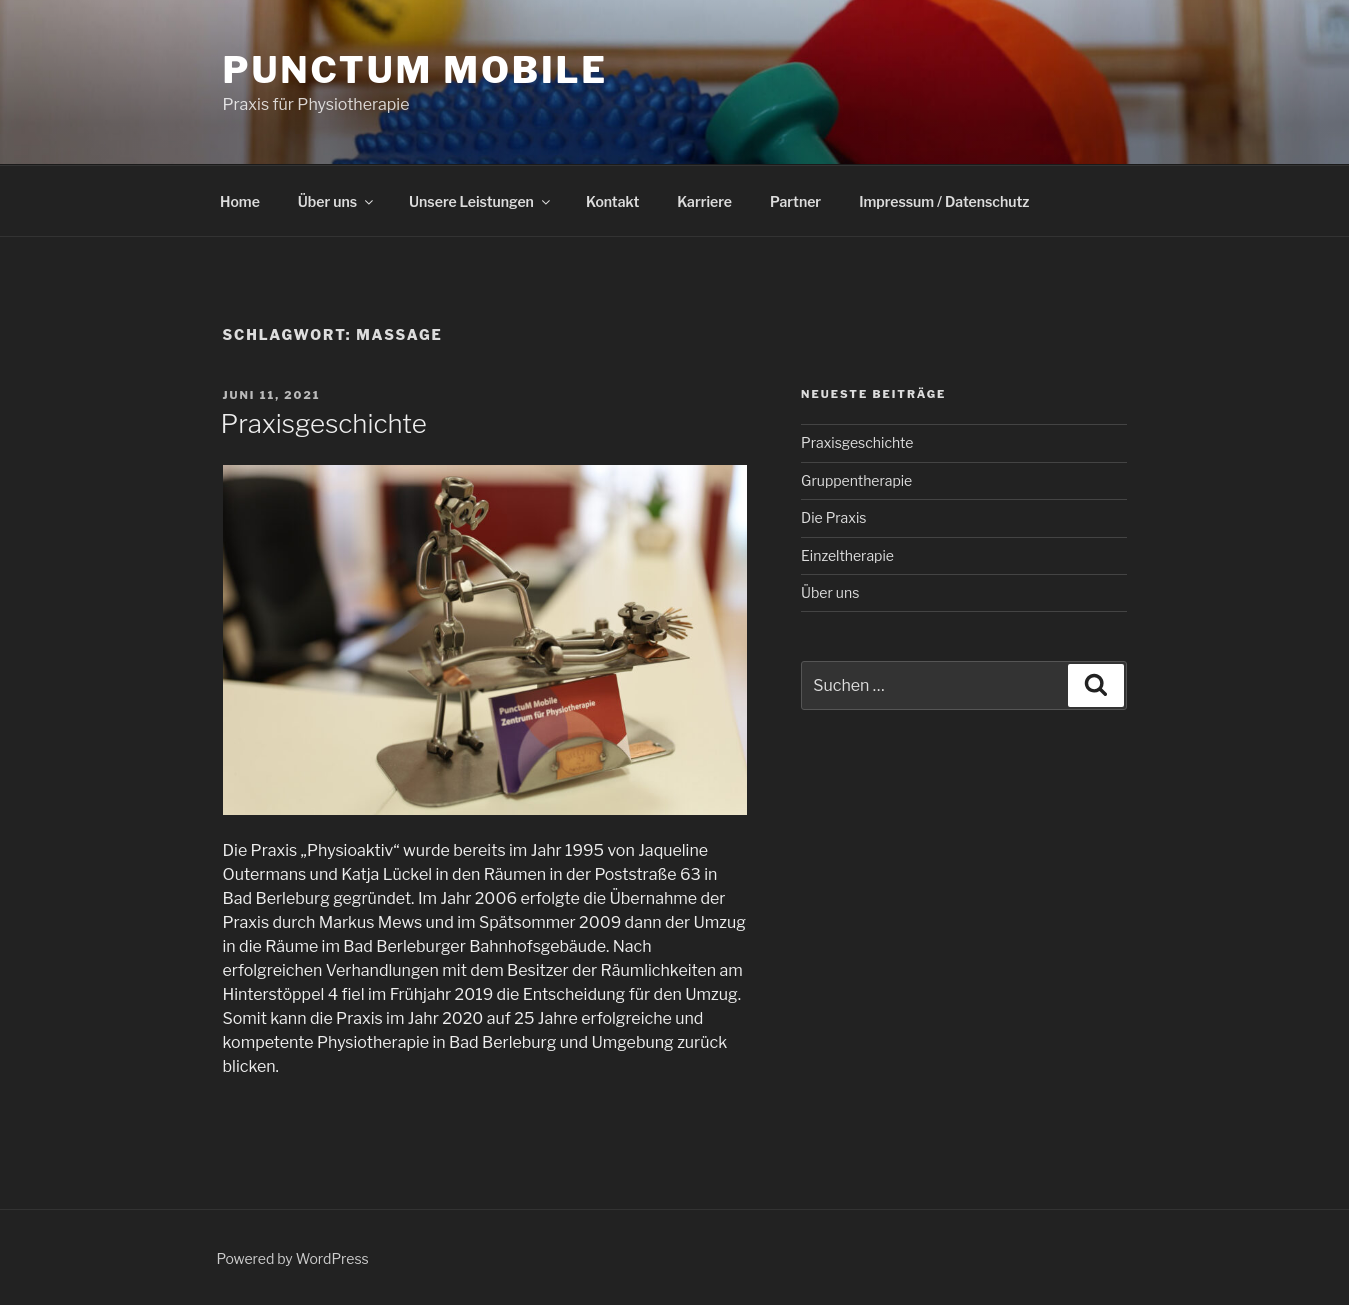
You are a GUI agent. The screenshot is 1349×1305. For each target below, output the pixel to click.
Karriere (704, 201)
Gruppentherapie (856, 480)
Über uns (337, 201)
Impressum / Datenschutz (944, 201)
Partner (795, 201)
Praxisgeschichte (324, 423)
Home (240, 201)
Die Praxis (833, 517)
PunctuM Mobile (415, 70)
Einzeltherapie (847, 555)
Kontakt (612, 201)
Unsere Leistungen (481, 201)
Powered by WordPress (293, 1258)
